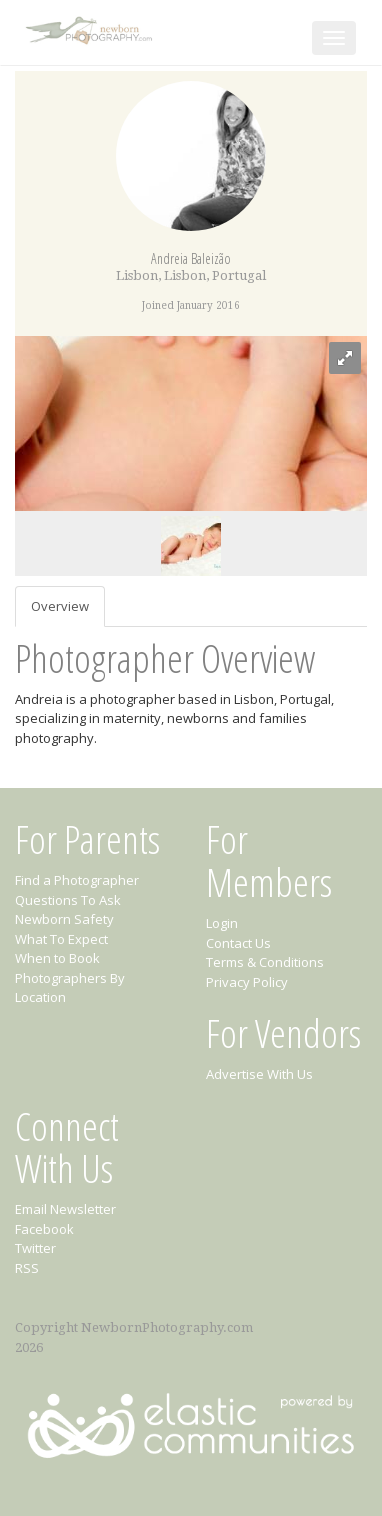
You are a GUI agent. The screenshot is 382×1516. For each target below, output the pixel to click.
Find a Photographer (77, 880)
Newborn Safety (64, 919)
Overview (60, 606)
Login (222, 923)
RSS (27, 1268)
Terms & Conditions (265, 962)
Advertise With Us (259, 1074)
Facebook (44, 1229)
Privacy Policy (247, 982)
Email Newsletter (65, 1209)
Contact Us (238, 943)
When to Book (57, 958)
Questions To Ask (68, 900)
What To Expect (61, 939)
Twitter (35, 1248)
